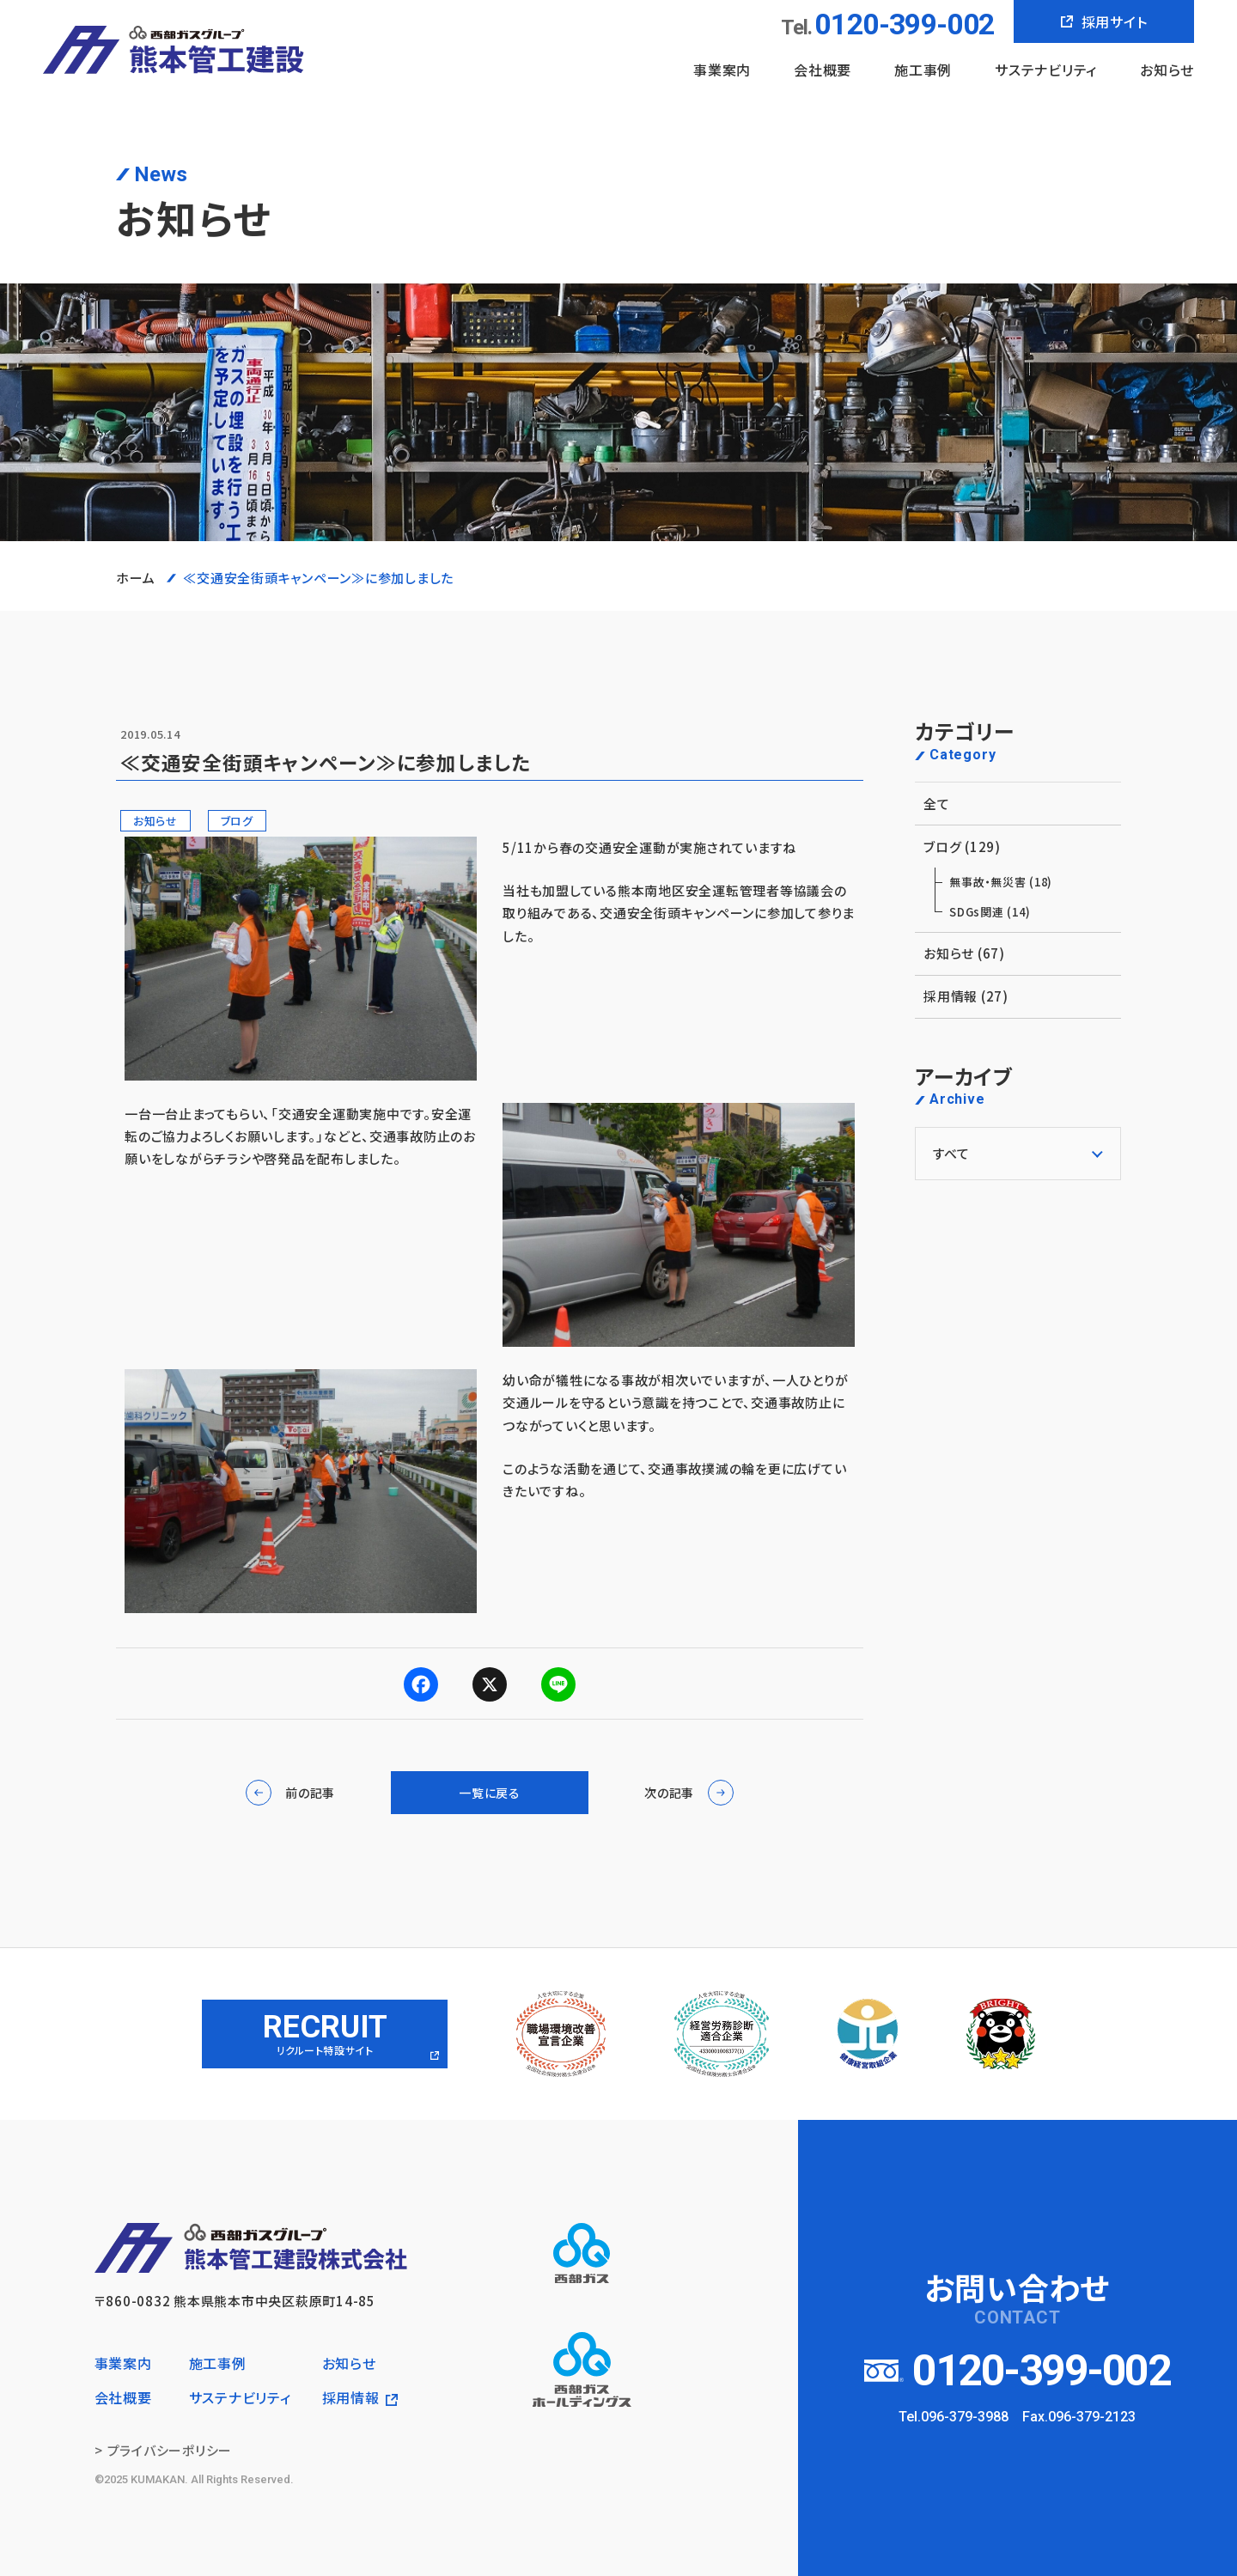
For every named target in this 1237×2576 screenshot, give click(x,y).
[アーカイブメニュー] (1018, 1153)
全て (1013, 804)
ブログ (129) (1013, 846)
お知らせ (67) (1013, 953)
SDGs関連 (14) (989, 912)
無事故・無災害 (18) (1000, 882)
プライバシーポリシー (170, 2450)
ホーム (135, 578)
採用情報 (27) (1013, 996)
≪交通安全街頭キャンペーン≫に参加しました (318, 578)
